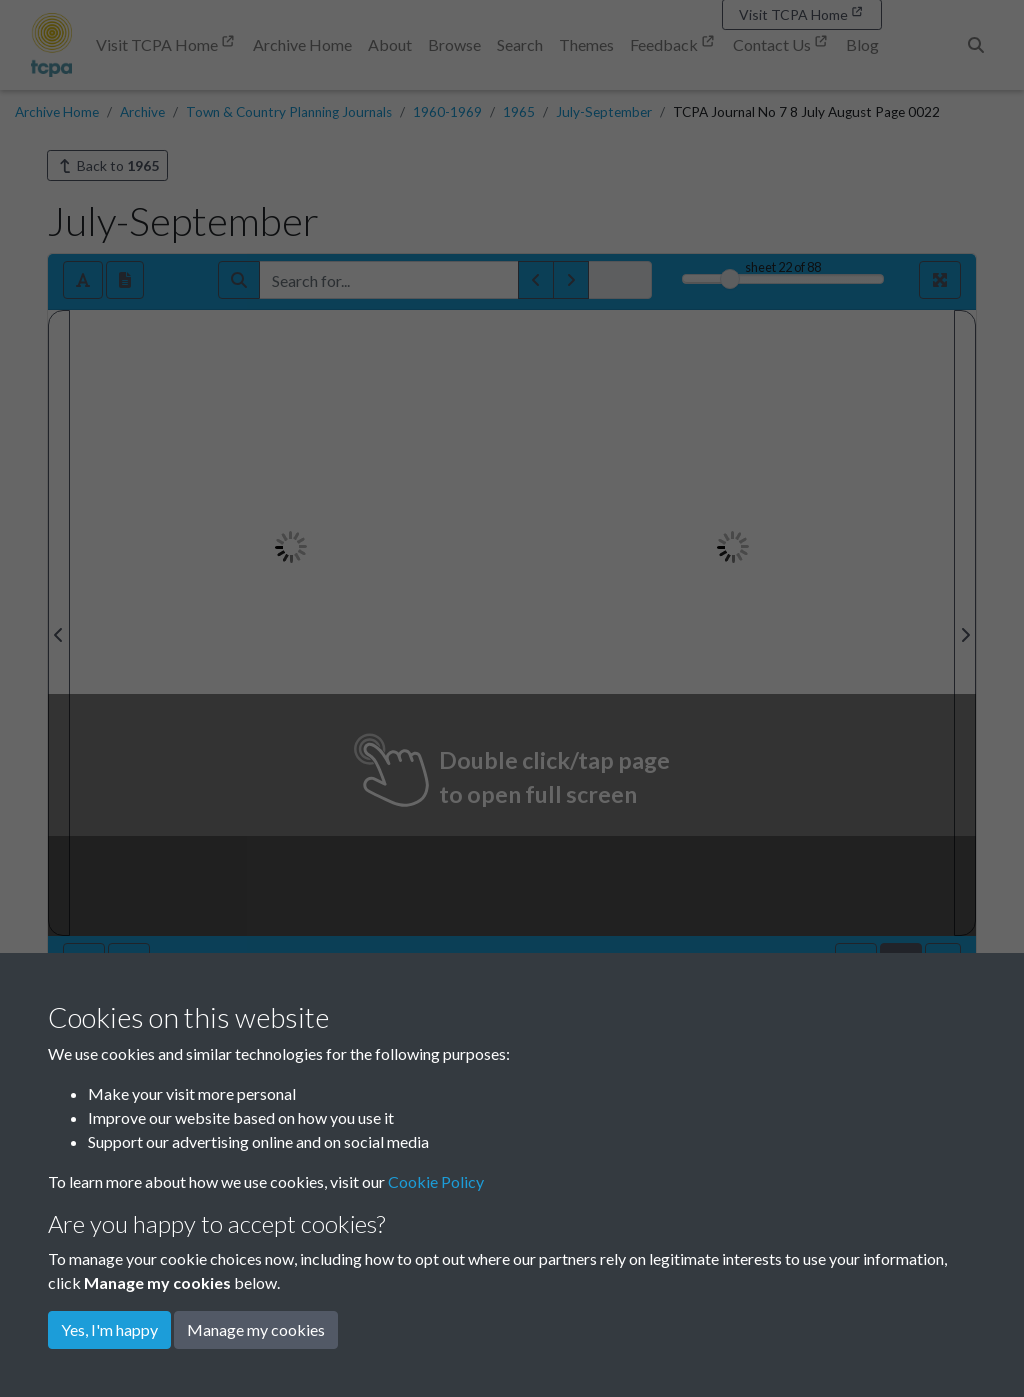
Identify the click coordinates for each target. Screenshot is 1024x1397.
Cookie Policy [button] (436, 1181)
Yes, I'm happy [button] (109, 1329)
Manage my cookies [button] (256, 1329)
